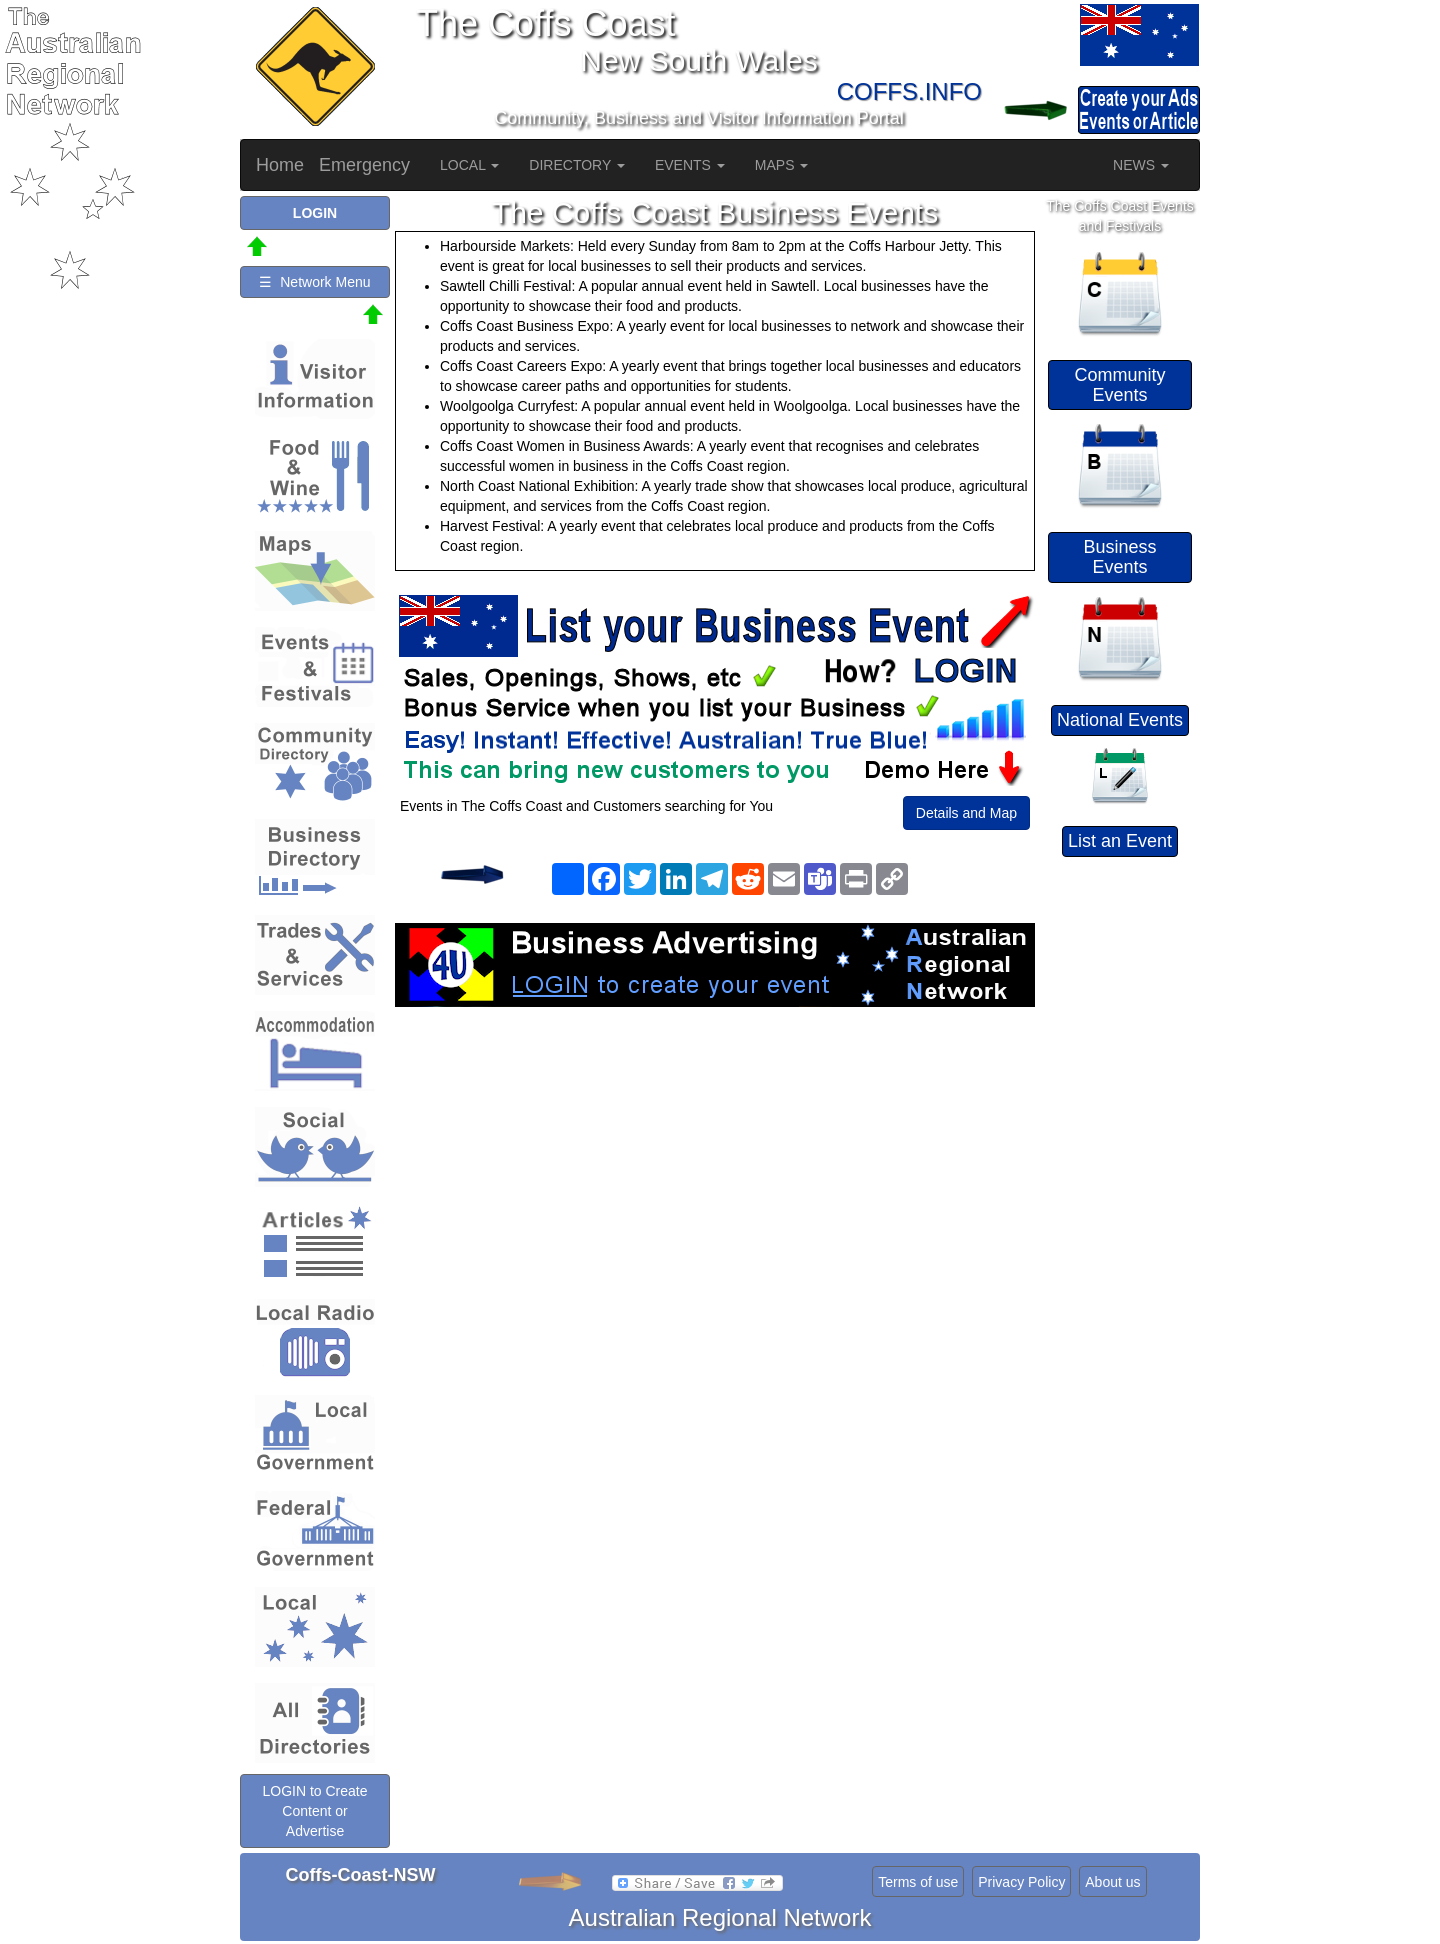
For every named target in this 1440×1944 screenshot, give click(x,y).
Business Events (1119, 557)
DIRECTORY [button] (577, 165)
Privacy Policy (1021, 1882)
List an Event (1120, 841)
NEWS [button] (1141, 165)
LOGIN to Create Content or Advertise (314, 1811)
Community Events (1119, 385)
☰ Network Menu (314, 282)
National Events (1120, 720)
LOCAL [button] (469, 165)
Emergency (364, 165)
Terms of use (918, 1882)
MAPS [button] (782, 165)
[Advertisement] (715, 1167)
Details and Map (966, 813)
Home (280, 165)
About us (1112, 1882)
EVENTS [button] (690, 165)
